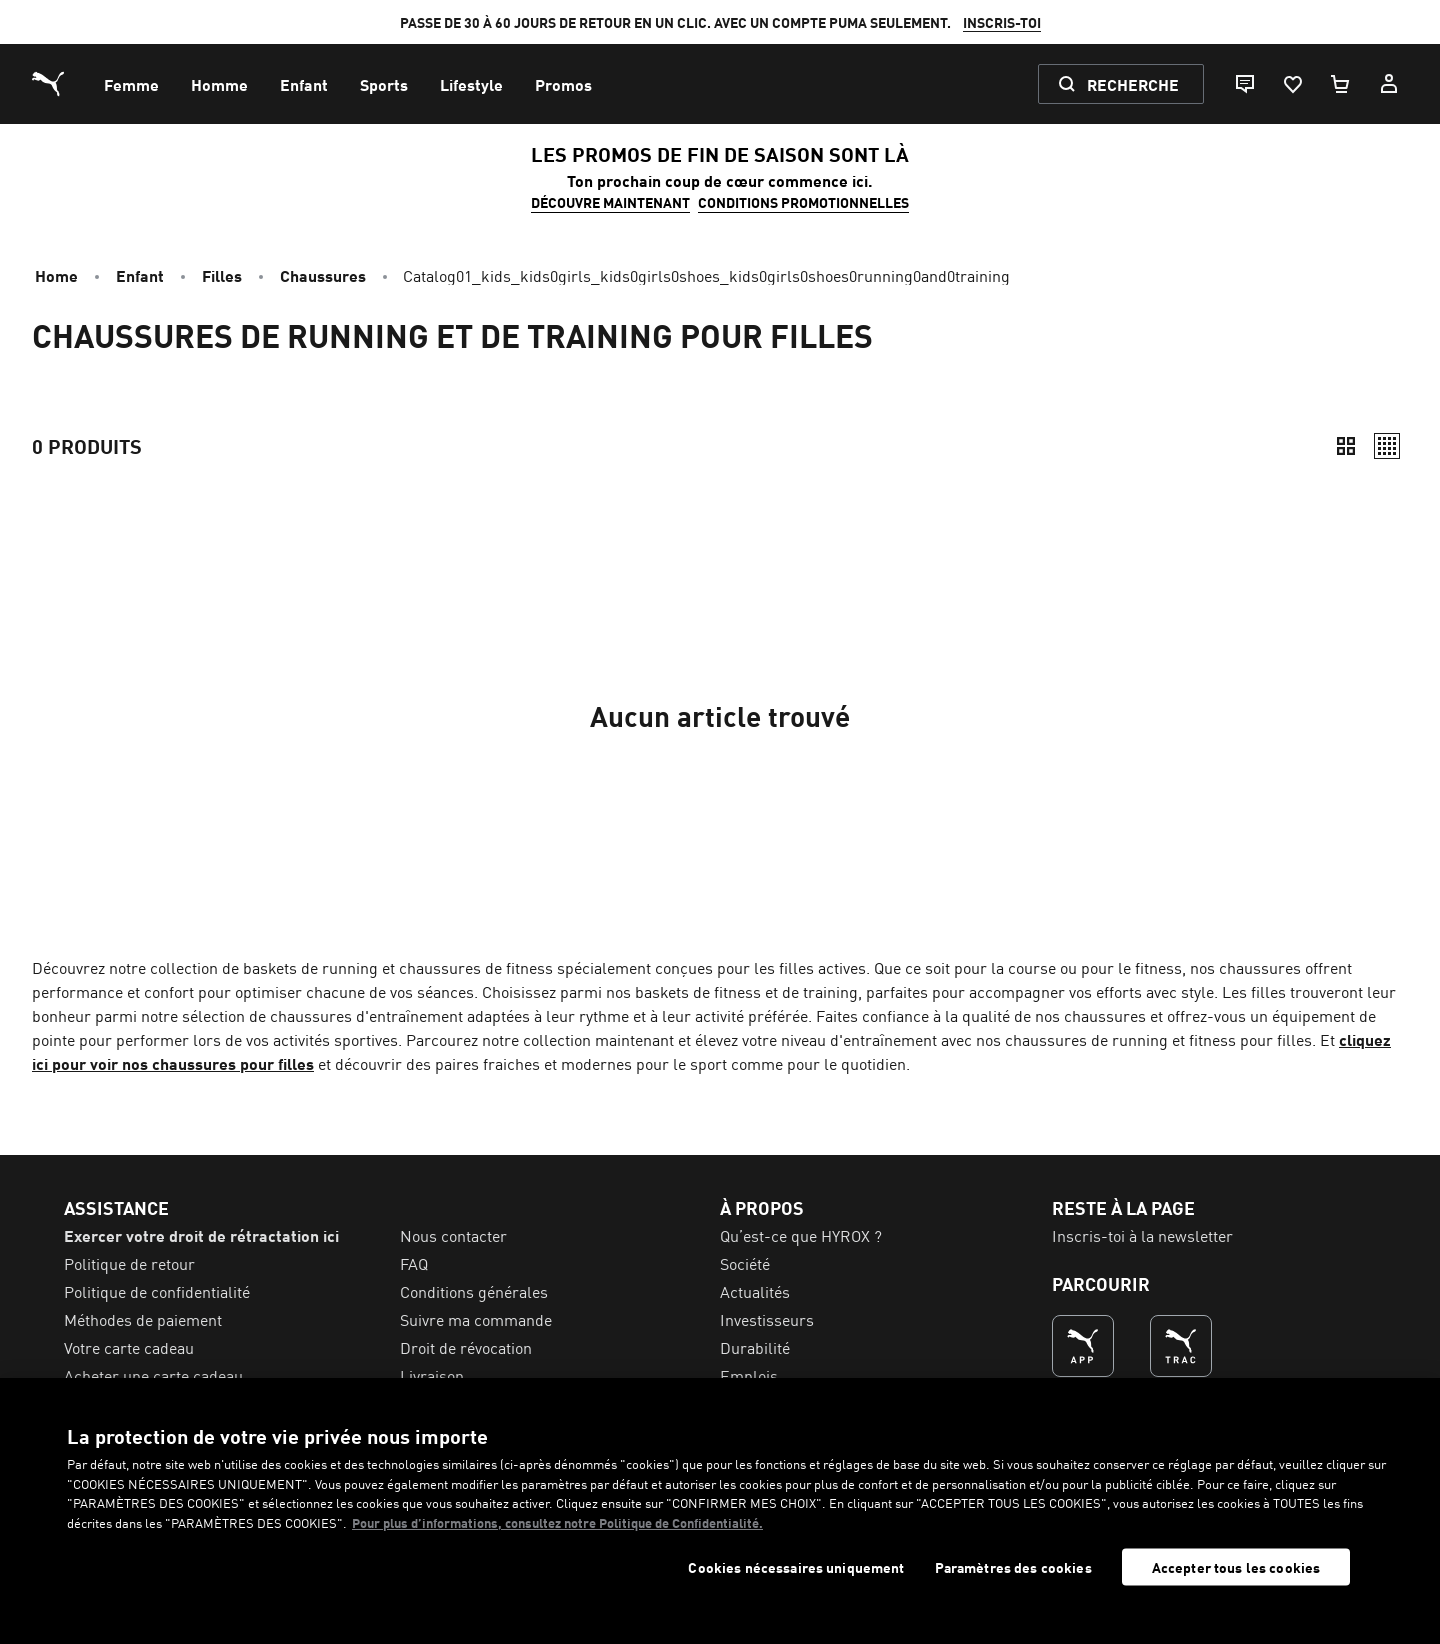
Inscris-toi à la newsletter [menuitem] (1142, 1235)
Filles (222, 275)
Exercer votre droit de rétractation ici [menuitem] (201, 1235)
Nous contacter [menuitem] (453, 1235)
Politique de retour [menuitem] (129, 1263)
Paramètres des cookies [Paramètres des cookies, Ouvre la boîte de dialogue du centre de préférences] (1013, 1567)
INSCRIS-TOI (1002, 22)
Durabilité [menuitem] (755, 1347)
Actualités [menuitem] (755, 1291)
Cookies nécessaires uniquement (796, 1567)
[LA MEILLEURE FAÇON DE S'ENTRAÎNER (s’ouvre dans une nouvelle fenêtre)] (1181, 1346)
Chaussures (323, 275)
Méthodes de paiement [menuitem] (143, 1319)
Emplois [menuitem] (749, 1375)
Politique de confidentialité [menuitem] (157, 1291)
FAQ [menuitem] (414, 1263)
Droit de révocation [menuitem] (466, 1347)
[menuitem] (131, 84)
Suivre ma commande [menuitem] (476, 1319)
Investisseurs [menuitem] (767, 1319)
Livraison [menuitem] (432, 1375)
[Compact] (1346, 446)
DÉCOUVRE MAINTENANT (610, 202)
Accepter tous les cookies (1236, 1567)
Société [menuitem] (745, 1263)
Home (56, 275)
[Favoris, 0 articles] (1292, 84)
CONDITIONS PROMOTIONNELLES (803, 202)
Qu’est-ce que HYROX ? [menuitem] (801, 1235)
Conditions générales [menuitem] (474, 1291)
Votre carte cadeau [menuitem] (129, 1347)
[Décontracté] (1387, 446)
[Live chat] (1244, 84)
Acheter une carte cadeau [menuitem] (153, 1375)
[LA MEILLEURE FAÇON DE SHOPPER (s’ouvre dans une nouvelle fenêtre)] (1083, 1346)
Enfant (140, 275)
